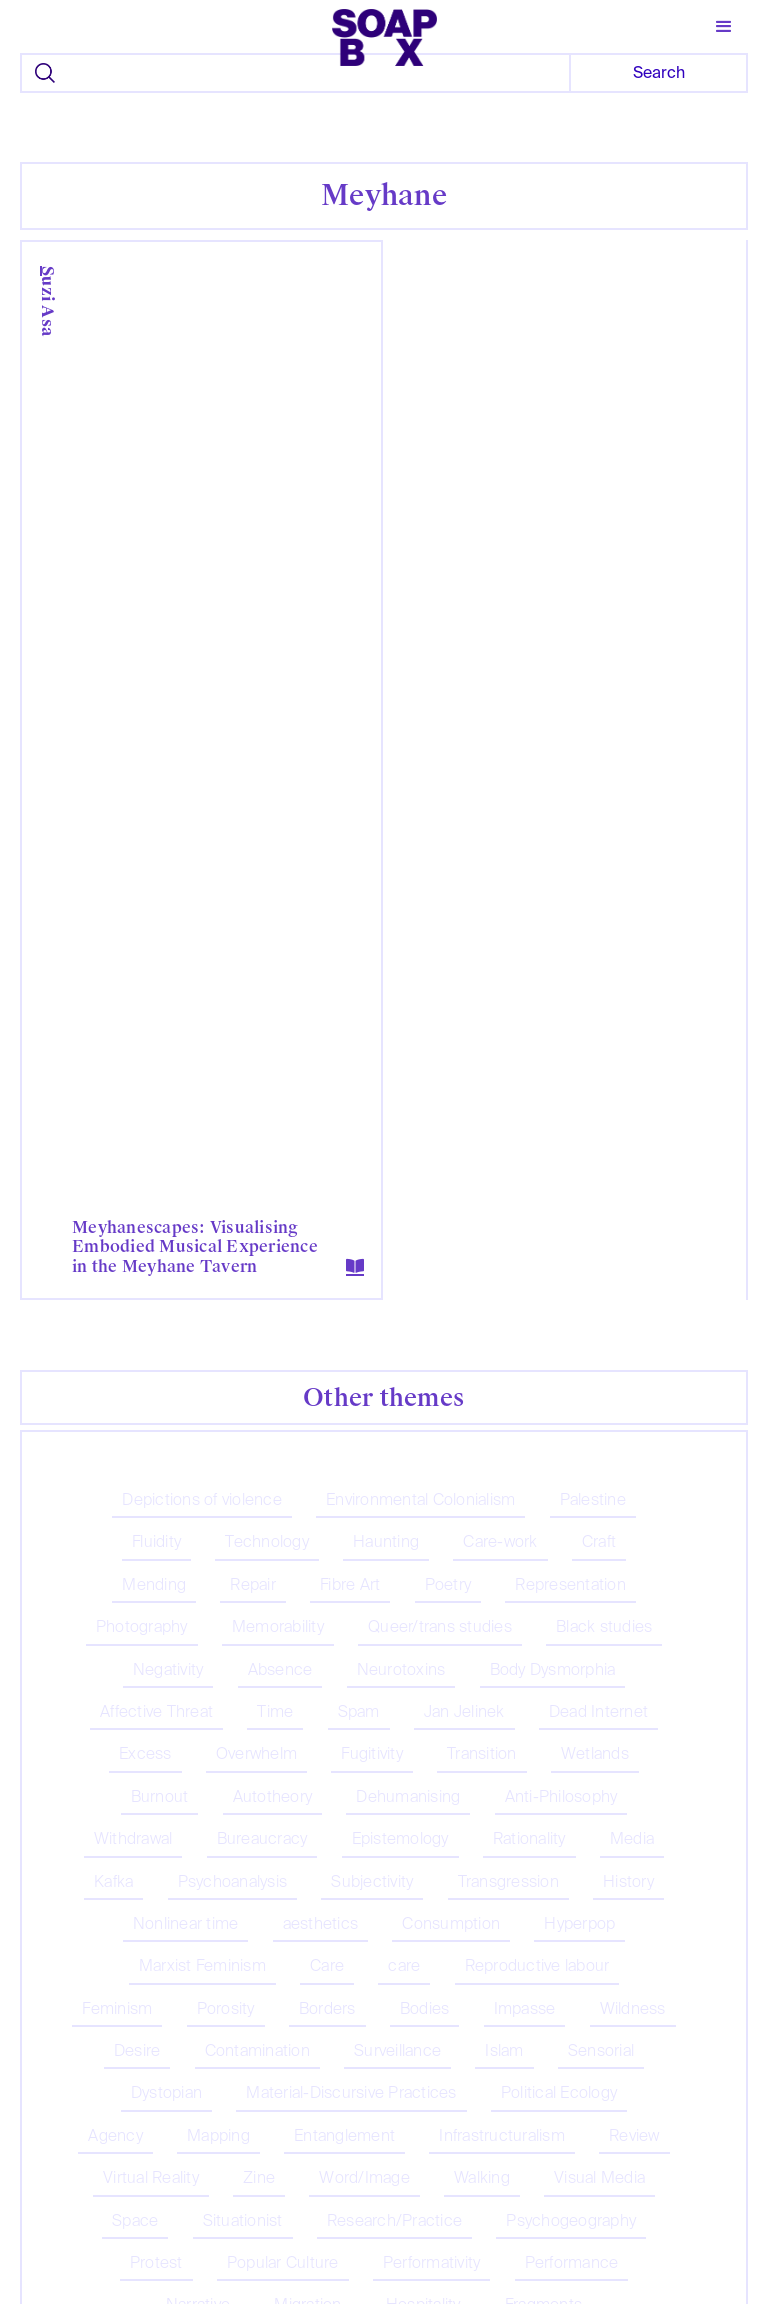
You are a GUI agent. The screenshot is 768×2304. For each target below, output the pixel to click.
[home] (384, 31)
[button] (724, 27)
